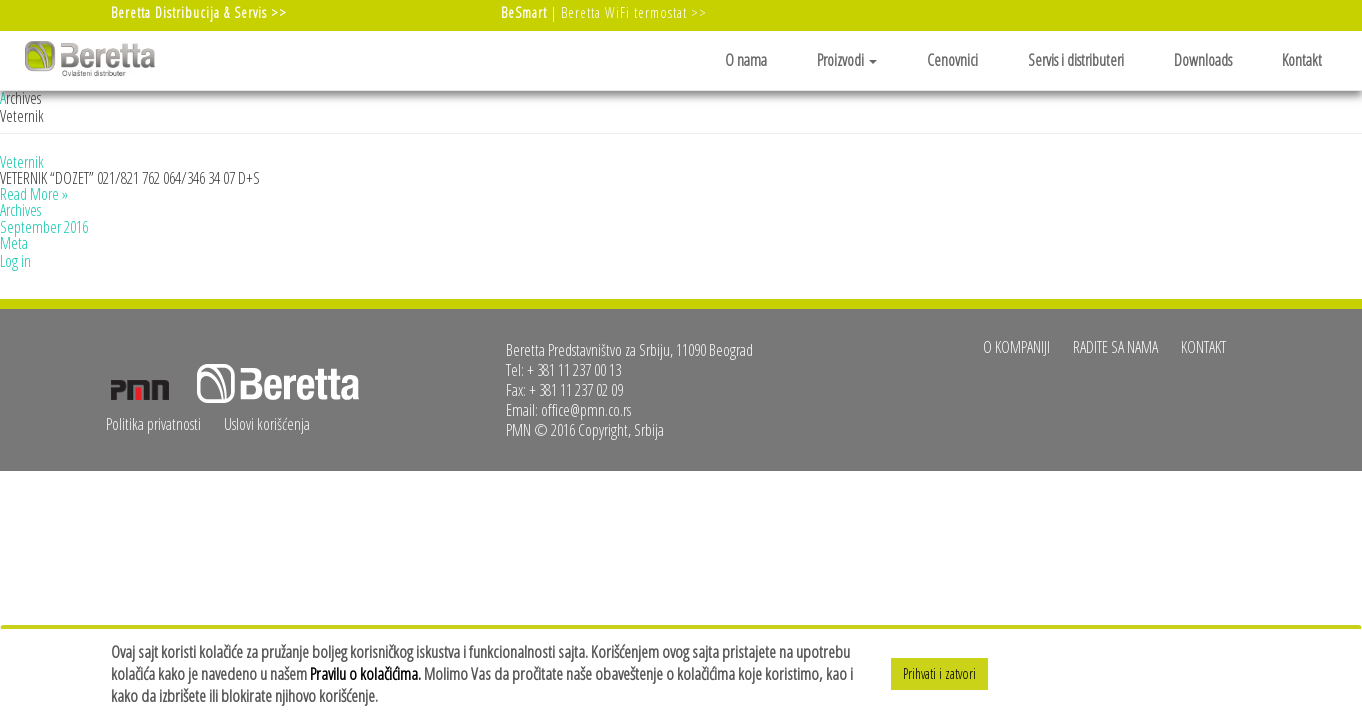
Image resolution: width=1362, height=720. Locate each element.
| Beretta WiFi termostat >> (604, 12)
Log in (15, 261)
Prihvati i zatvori (939, 673)
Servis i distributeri (1076, 60)
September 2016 (44, 227)
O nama (746, 60)
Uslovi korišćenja (267, 424)
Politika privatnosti (153, 424)
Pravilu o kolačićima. (365, 673)
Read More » (34, 194)
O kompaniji (1016, 347)
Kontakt (1302, 60)
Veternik (22, 162)
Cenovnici (952, 60)
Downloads (1203, 60)
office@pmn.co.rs (586, 410)
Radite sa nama (1115, 347)
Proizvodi (847, 60)
